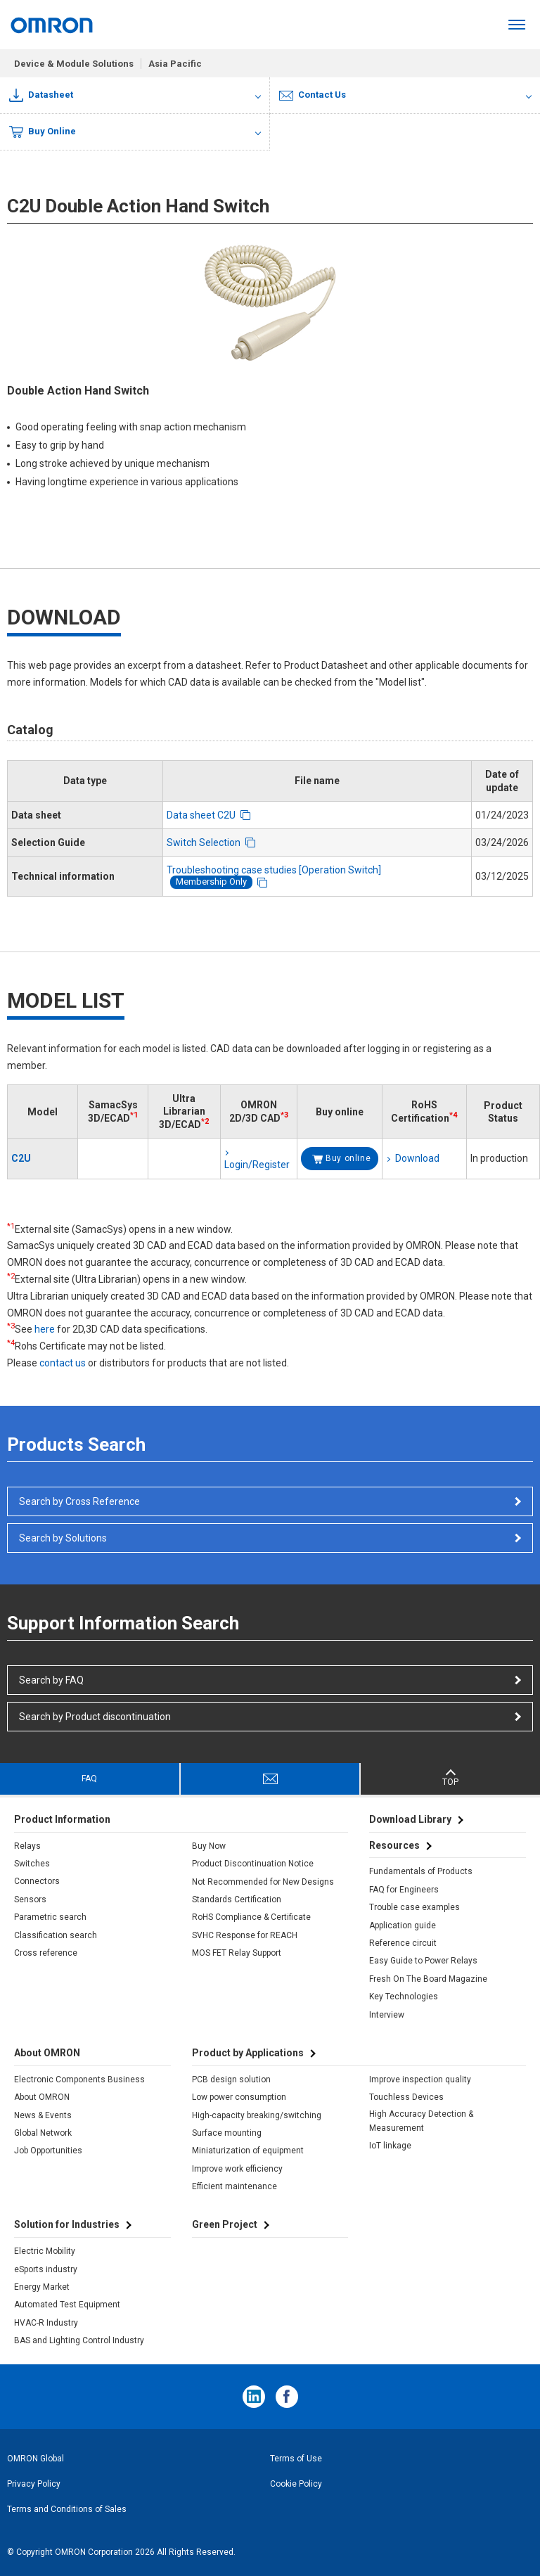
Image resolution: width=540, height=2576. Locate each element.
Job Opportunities (48, 2150)
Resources (394, 1845)
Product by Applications (248, 2052)
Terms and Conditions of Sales (67, 2509)
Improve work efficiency (237, 2169)
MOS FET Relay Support (236, 1953)
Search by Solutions (63, 1538)
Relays (27, 1846)
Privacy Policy (33, 2484)
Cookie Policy (296, 2484)
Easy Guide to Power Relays (423, 1961)
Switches (32, 1864)
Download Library (410, 1819)
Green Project (224, 2224)
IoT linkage (390, 2146)
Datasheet (41, 95)
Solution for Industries (67, 2224)
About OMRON (42, 2097)
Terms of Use (296, 2458)
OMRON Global (35, 2458)
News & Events (43, 2115)
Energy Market (42, 2287)
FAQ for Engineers (404, 1890)
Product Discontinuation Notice (253, 1864)
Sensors (30, 1899)
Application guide (402, 1925)
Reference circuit (403, 1943)
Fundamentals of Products (420, 1871)
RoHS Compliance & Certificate (251, 1917)
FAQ (89, 1778)
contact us (62, 1363)
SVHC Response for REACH (244, 1935)
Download (417, 1158)
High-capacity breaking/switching (256, 2115)
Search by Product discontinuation (95, 1716)
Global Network (43, 2133)
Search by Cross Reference (79, 1501)
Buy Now (209, 1846)
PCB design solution (231, 2079)
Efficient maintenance (234, 2186)
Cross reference (45, 1953)
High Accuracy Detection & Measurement (421, 2121)
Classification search (55, 1935)
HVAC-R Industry (46, 2323)
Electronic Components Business (79, 2079)
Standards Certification (236, 1899)
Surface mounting (227, 2133)
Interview (386, 2015)
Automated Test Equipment (67, 2304)
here (44, 1329)
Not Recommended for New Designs (263, 1882)
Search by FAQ (51, 1680)
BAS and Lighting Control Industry (79, 2340)
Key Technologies (403, 1996)
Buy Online (42, 132)
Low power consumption (239, 2097)
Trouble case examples (414, 1907)
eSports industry (45, 2269)
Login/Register (257, 1164)
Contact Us (312, 95)
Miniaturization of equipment (248, 2150)
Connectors (37, 1881)
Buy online (348, 1158)
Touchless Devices (406, 2097)
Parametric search (50, 1917)
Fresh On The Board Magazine (428, 1979)
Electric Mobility (44, 2251)
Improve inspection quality (420, 2079)
